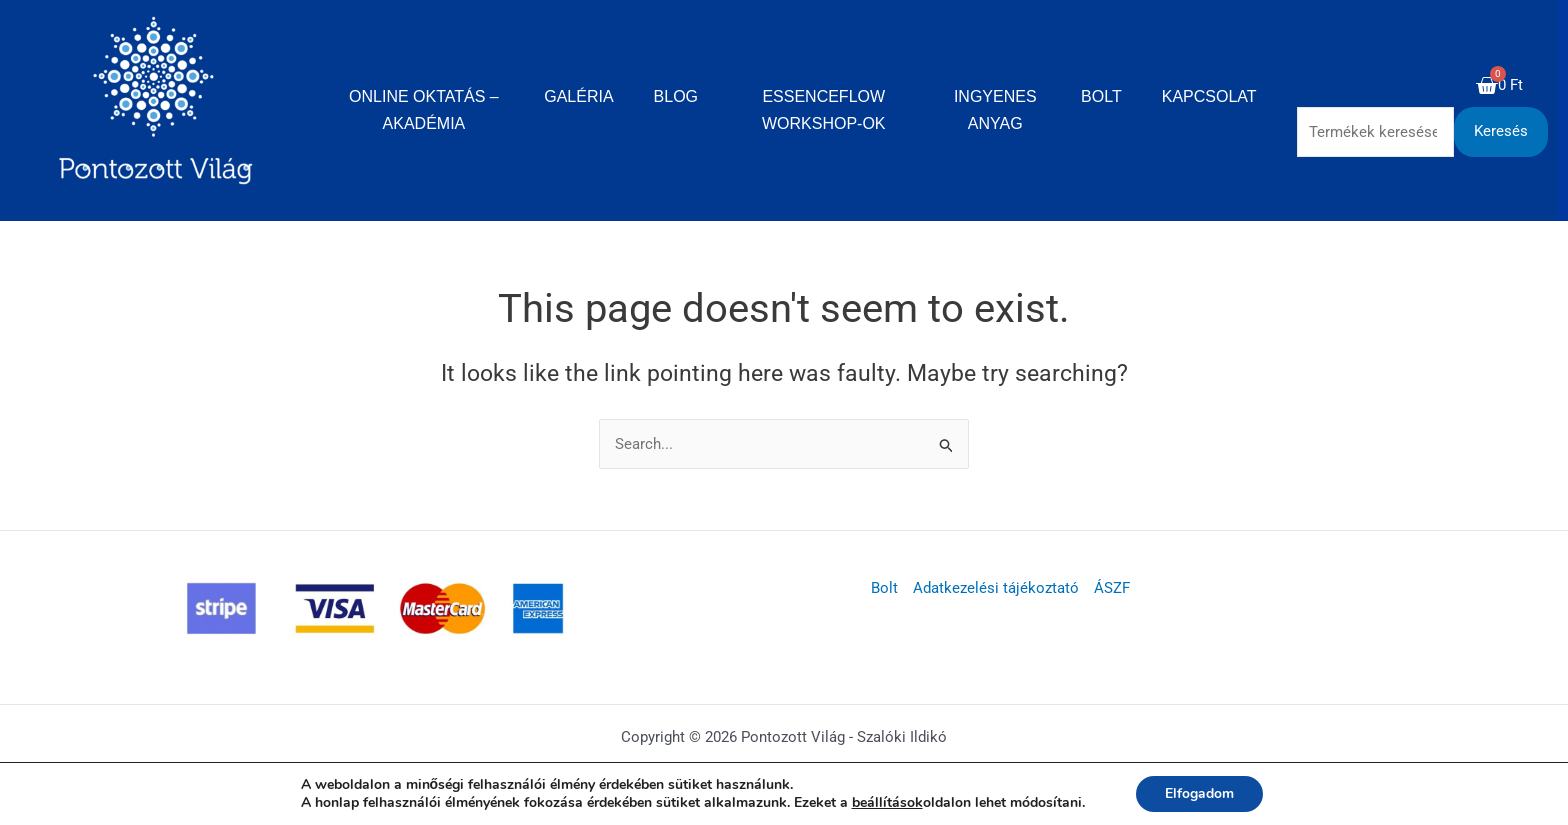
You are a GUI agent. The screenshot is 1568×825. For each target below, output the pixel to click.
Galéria (578, 96)
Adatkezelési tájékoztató (996, 588)
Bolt (1101, 96)
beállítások (886, 803)
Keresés (1501, 131)
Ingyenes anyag (995, 110)
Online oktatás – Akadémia (424, 110)
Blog (676, 96)
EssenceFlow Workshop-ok (824, 110)
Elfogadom (1199, 793)
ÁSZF (1112, 588)
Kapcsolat (1209, 96)
